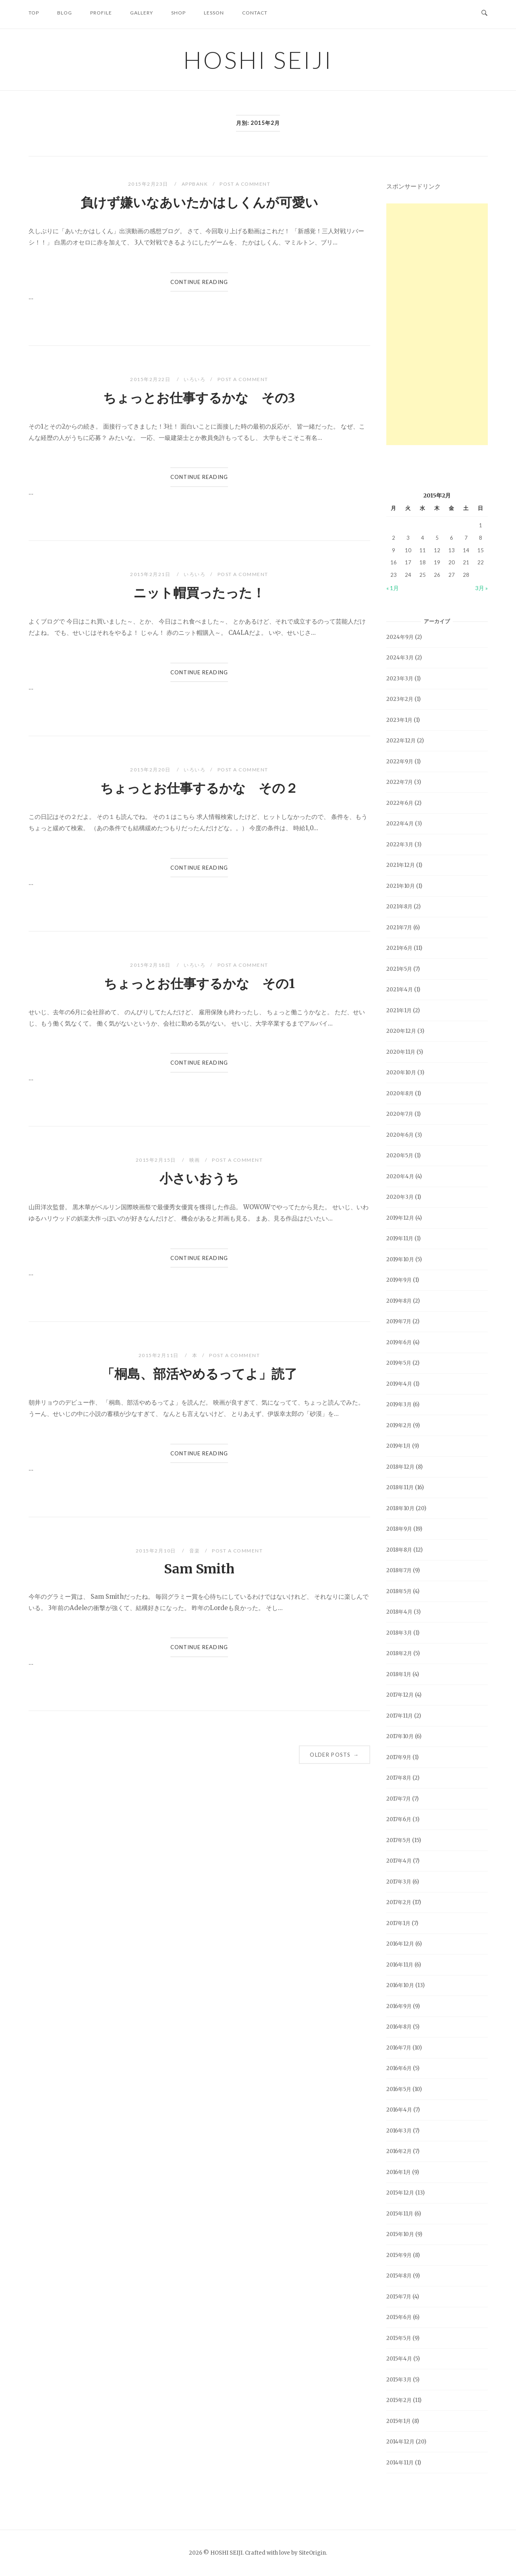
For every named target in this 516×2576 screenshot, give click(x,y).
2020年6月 (400, 1135)
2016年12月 (400, 1943)
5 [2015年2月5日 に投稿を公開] (437, 538)
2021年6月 (399, 948)
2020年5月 (399, 1155)
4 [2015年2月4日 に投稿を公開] (422, 538)
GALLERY (141, 13)
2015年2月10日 (157, 1551)
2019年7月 (398, 1321)
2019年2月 (399, 1425)
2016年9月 (399, 2006)
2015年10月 (400, 2234)
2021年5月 (399, 969)
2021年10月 (400, 886)
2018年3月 (399, 1632)
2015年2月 (399, 2400)
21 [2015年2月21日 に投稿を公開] (466, 562)
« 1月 (392, 587)
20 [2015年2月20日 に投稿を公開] (451, 562)
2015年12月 (400, 2192)
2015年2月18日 (151, 965)
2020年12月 (401, 1031)
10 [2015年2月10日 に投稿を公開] (408, 550)
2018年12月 (400, 1466)
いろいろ (194, 379)
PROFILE (101, 13)
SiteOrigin (312, 2552)
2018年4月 (399, 1611)
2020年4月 (400, 1176)
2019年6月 (399, 1342)
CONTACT (254, 13)
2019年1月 (398, 1445)
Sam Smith (199, 1569)
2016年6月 (399, 2068)
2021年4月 (399, 989)
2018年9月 (399, 1528)
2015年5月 (398, 2338)
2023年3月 (399, 678)
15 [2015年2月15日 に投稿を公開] (480, 550)
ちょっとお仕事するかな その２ (199, 788)
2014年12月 (400, 2441)
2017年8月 (398, 1777)
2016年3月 (399, 2130)
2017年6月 (398, 1819)
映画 (194, 1160)
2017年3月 (398, 1881)
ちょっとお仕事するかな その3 (199, 398)
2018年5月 (399, 1591)
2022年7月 (399, 782)
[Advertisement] (437, 324)
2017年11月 (399, 1715)
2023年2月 (399, 699)
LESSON (214, 13)
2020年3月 (400, 1197)
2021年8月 (399, 906)
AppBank (195, 184)
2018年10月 (400, 1508)
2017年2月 (398, 1902)
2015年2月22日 (151, 379)
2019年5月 (398, 1362)
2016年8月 (399, 2026)
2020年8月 (400, 1093)
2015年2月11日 (159, 1355)
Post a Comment (245, 184)
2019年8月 (399, 1300)
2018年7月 (399, 1570)
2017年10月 (400, 1736)
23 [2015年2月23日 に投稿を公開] (393, 575)
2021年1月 (399, 1010)
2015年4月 (399, 2358)
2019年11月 (399, 1238)
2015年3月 (399, 2379)
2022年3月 (399, 844)
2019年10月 (400, 1259)
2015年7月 (398, 2296)
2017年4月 (399, 1860)
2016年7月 (398, 2047)
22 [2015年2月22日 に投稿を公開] (480, 562)
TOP (34, 13)
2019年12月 (400, 1217)
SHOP (178, 13)
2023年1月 (399, 720)
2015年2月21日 (151, 574)
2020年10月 (401, 1072)
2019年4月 (399, 1383)
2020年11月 (400, 1052)
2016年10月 (400, 1985)
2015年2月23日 (149, 184)
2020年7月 (399, 1114)
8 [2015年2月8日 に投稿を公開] (480, 538)
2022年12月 (401, 740)
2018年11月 (400, 1487)
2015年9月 (399, 2255)
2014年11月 (400, 2462)
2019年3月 (399, 1404)
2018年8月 (399, 1549)
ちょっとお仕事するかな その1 (199, 984)
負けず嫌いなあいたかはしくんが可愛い (199, 203)
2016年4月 (399, 2109)
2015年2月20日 (151, 770)
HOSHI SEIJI (258, 59)
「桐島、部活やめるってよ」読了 (199, 1374)
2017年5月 (398, 1840)
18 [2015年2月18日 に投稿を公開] (422, 562)
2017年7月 (398, 1798)
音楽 (194, 1551)
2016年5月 (398, 2089)
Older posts (334, 1754)
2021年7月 (399, 927)
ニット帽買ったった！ (199, 593)
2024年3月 (400, 657)
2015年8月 (399, 2275)
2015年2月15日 (157, 1160)
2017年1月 (398, 1923)
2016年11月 (399, 1964)
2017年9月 (398, 1757)
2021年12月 (400, 865)
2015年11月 (399, 2213)
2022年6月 (399, 803)
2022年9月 (399, 761)
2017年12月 (400, 1694)
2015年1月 (398, 2421)
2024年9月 (400, 637)
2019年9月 (399, 1280)
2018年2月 (399, 1653)
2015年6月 (399, 2317)
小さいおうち (199, 1179)
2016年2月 (399, 2151)
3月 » (481, 587)
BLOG (64, 13)
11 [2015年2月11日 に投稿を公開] (422, 550)
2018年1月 (398, 1674)
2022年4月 (400, 823)
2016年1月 (398, 2172)
